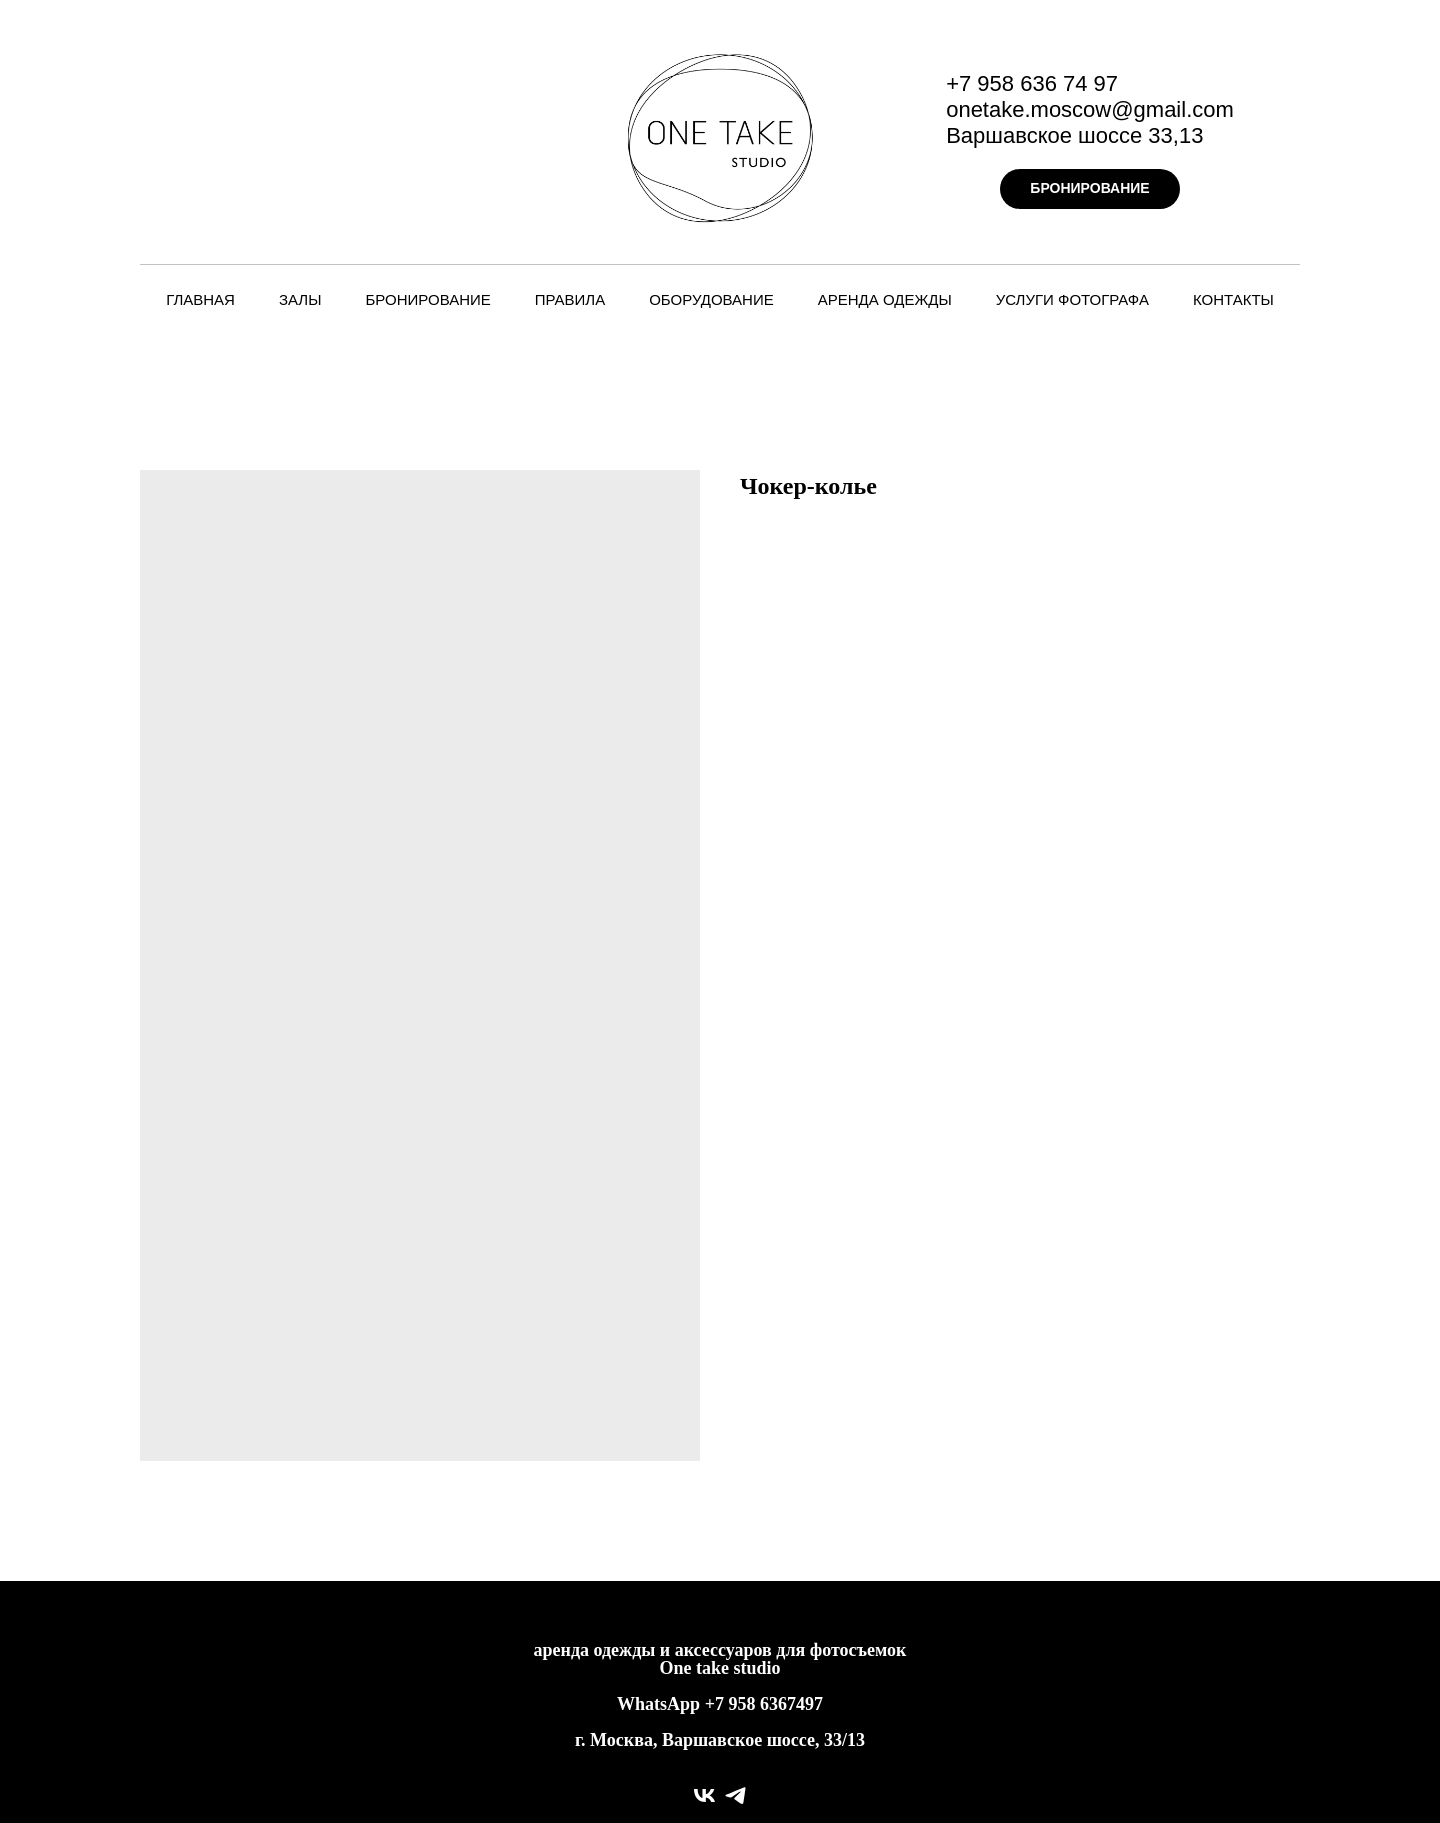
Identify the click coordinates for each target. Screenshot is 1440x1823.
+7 (714, 1704)
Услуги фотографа (1072, 299)
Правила (570, 299)
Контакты (1233, 299)
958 (744, 1704)
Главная (200, 299)
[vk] (704, 1795)
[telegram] (735, 1795)
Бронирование (427, 299)
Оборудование (711, 299)
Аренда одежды (885, 299)
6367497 (791, 1704)
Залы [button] (300, 299)
